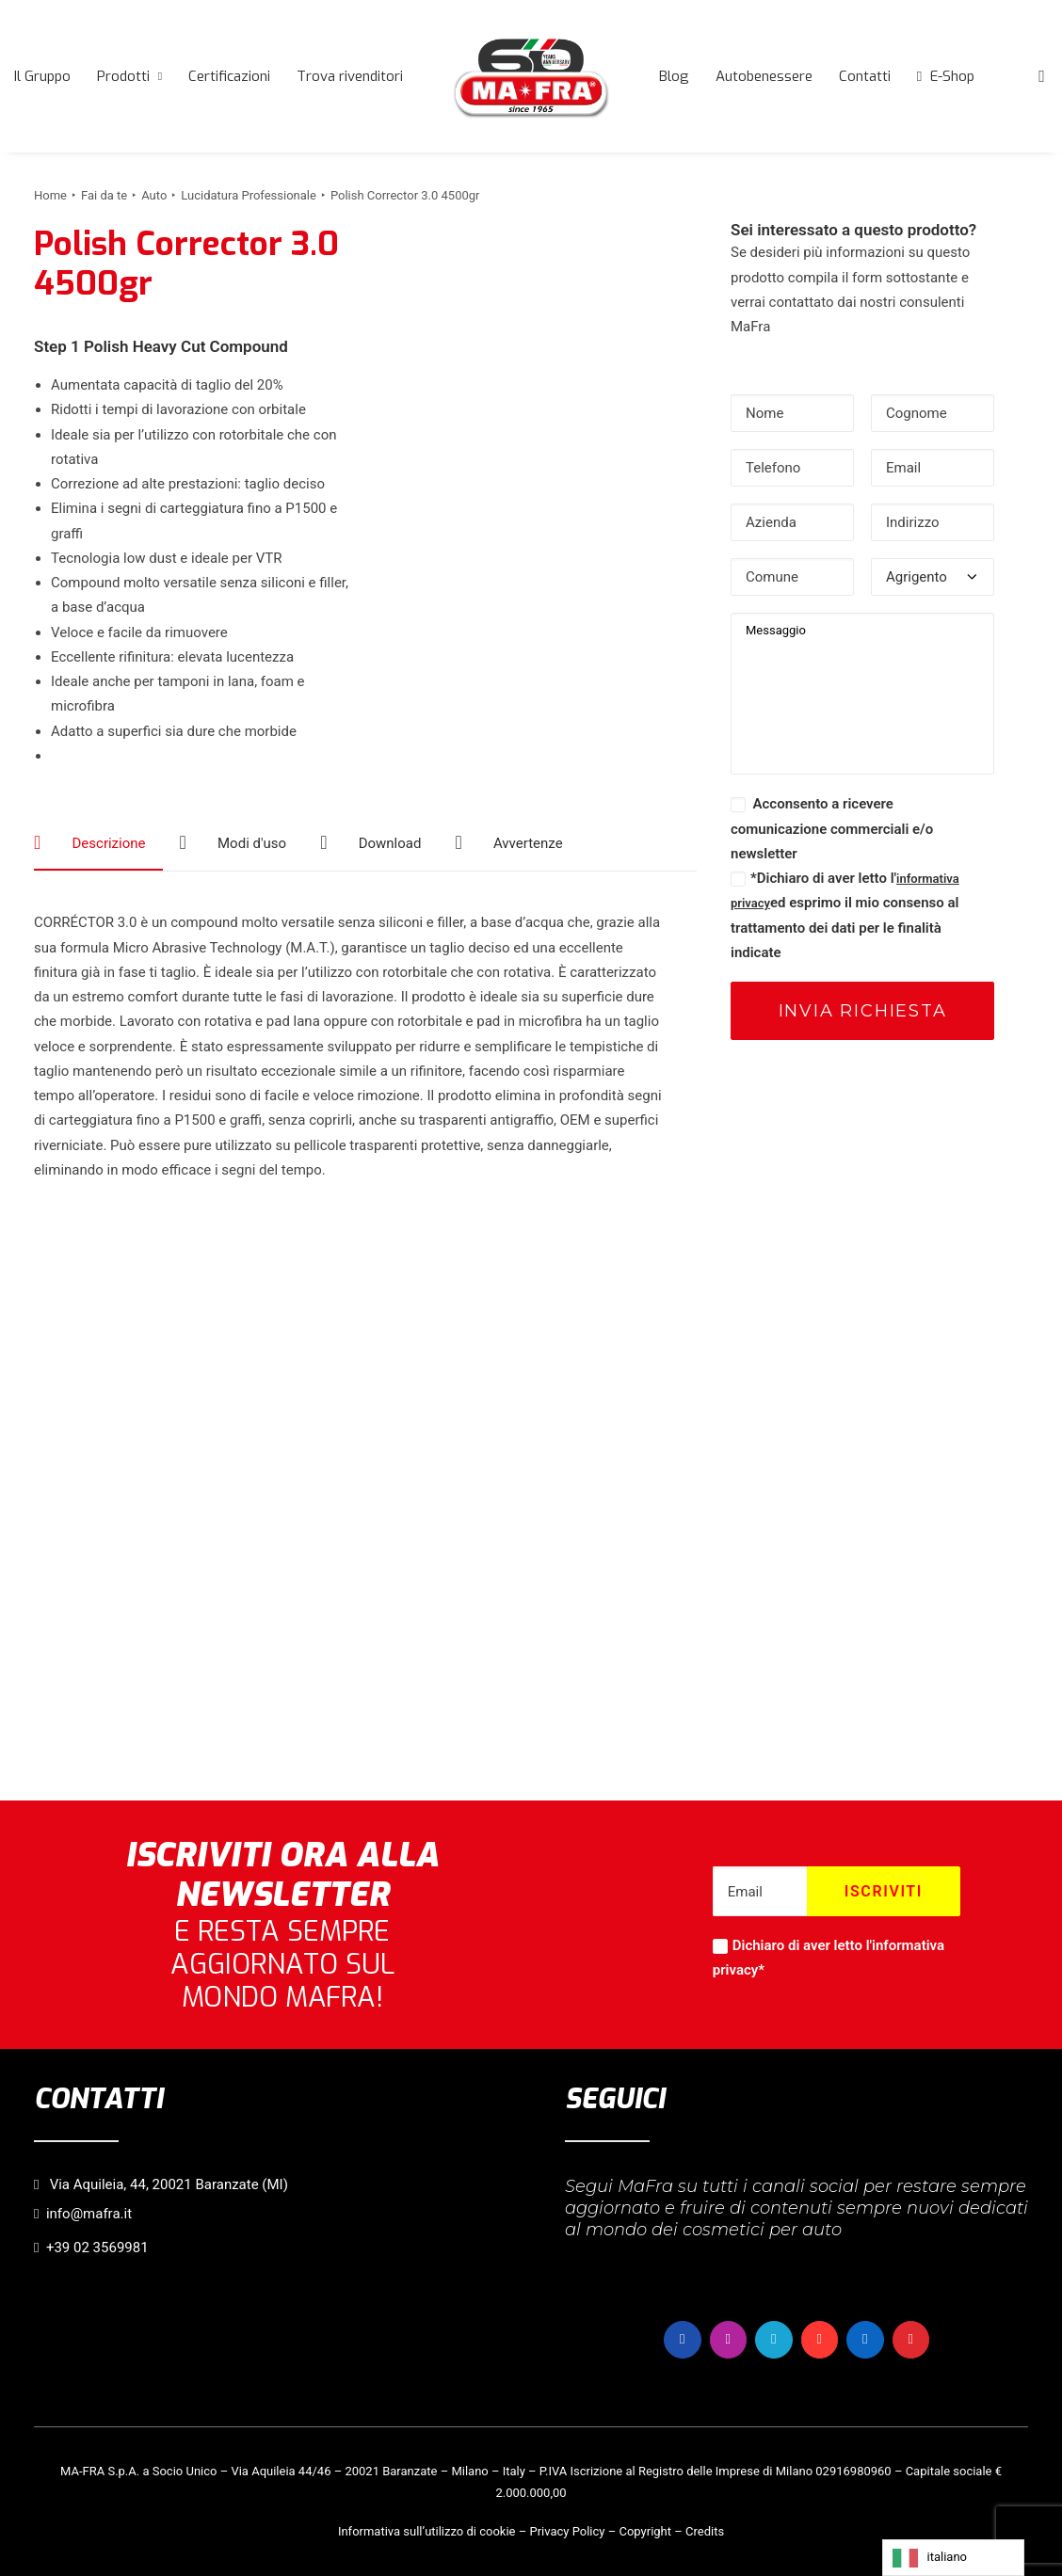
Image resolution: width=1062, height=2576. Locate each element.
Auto (154, 195)
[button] (1041, 76)
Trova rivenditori (350, 76)
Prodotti (129, 76)
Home (50, 195)
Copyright (645, 2530)
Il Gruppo (42, 76)
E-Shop (952, 76)
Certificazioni (229, 76)
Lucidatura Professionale (248, 195)
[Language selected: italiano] (953, 2557)
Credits (704, 2530)
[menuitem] (42, 76)
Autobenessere (764, 76)
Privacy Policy (566, 2530)
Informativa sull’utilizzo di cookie (427, 2530)
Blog (674, 76)
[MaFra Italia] (531, 76)
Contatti (865, 76)
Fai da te (104, 195)
